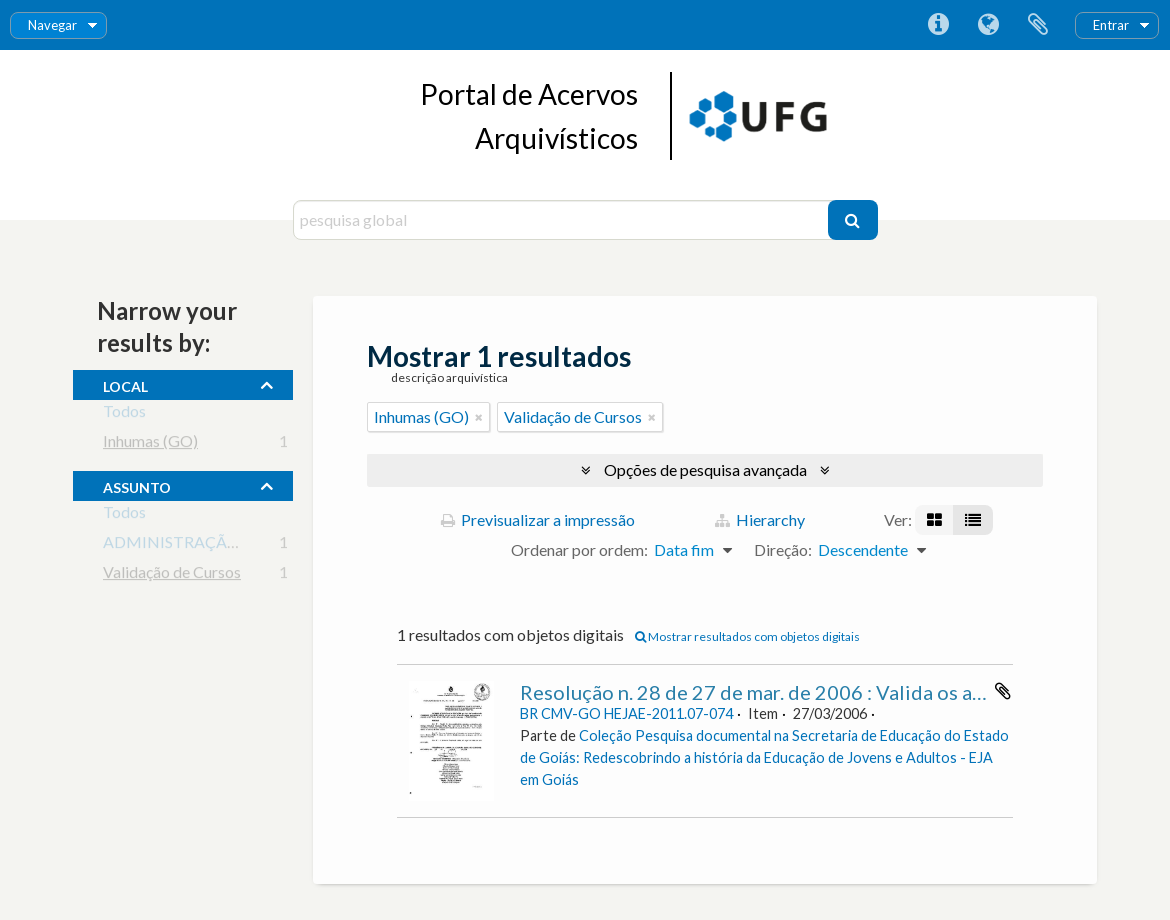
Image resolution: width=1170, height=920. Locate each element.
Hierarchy (760, 519)
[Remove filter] (479, 417)
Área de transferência (1038, 25)
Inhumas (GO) (150, 444)
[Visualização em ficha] (934, 520)
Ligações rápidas (938, 25)
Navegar (52, 25)
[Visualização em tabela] (973, 520)
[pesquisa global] (563, 220)
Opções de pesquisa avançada (705, 469)
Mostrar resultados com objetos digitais (747, 636)
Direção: (783, 549)
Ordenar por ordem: (579, 549)
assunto (137, 485)
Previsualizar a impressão (538, 519)
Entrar (1111, 25)
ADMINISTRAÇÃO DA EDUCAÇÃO (231, 545)
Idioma (988, 25)
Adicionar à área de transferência (1003, 691)
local (125, 384)
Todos (124, 414)
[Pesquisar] (853, 220)
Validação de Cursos (172, 575)
